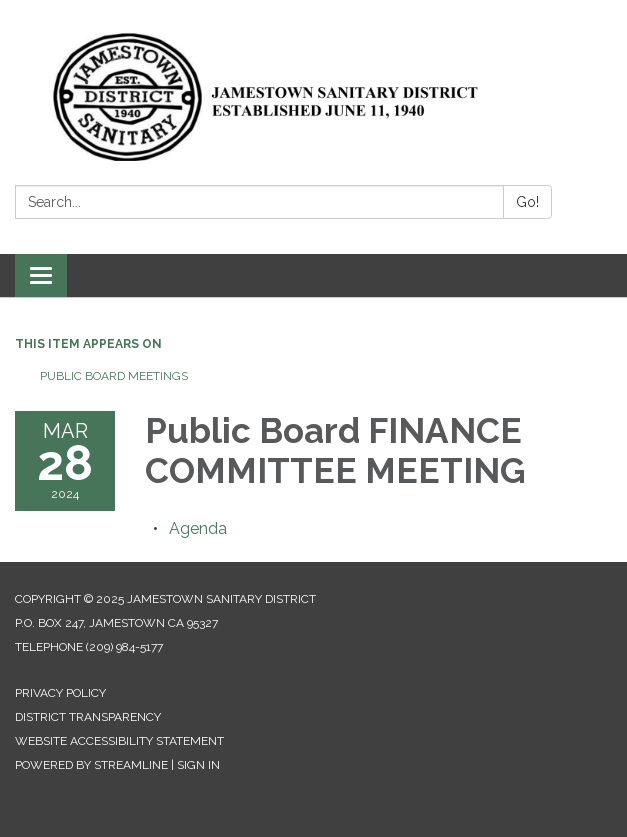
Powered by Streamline (91, 765)
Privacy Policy (60, 693)
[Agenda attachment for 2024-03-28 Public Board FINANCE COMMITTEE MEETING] (198, 528)
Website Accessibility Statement (119, 741)
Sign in (198, 765)
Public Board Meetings (114, 376)
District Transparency (88, 717)
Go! (527, 202)
